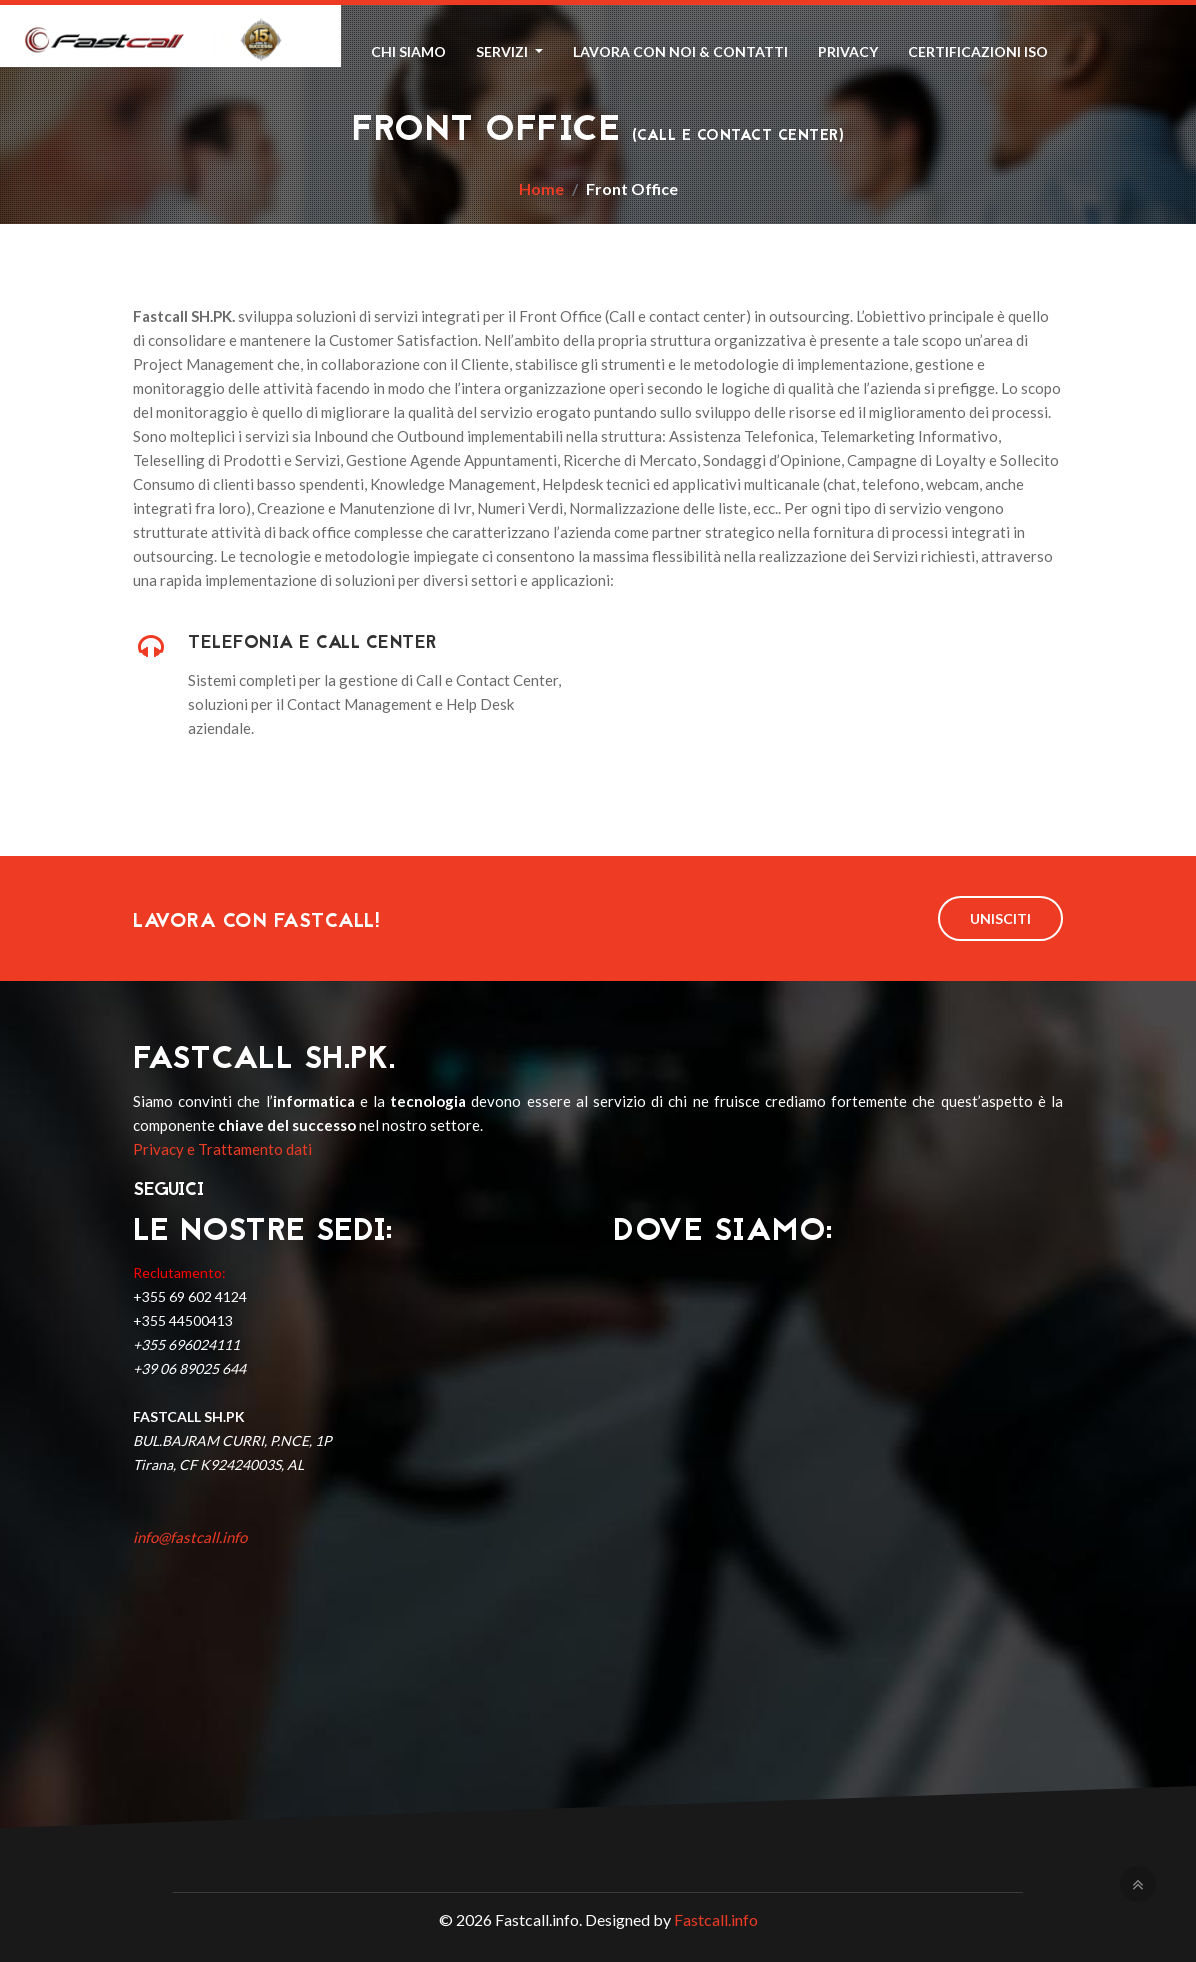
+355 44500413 (183, 1320)
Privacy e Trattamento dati (222, 1149)
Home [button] (319, 51)
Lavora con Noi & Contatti (680, 51)
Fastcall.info (716, 1919)
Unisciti (1000, 918)
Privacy (848, 51)
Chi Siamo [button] (408, 51)
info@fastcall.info (190, 1537)
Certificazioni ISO (978, 51)
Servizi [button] (503, 51)
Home (541, 188)
